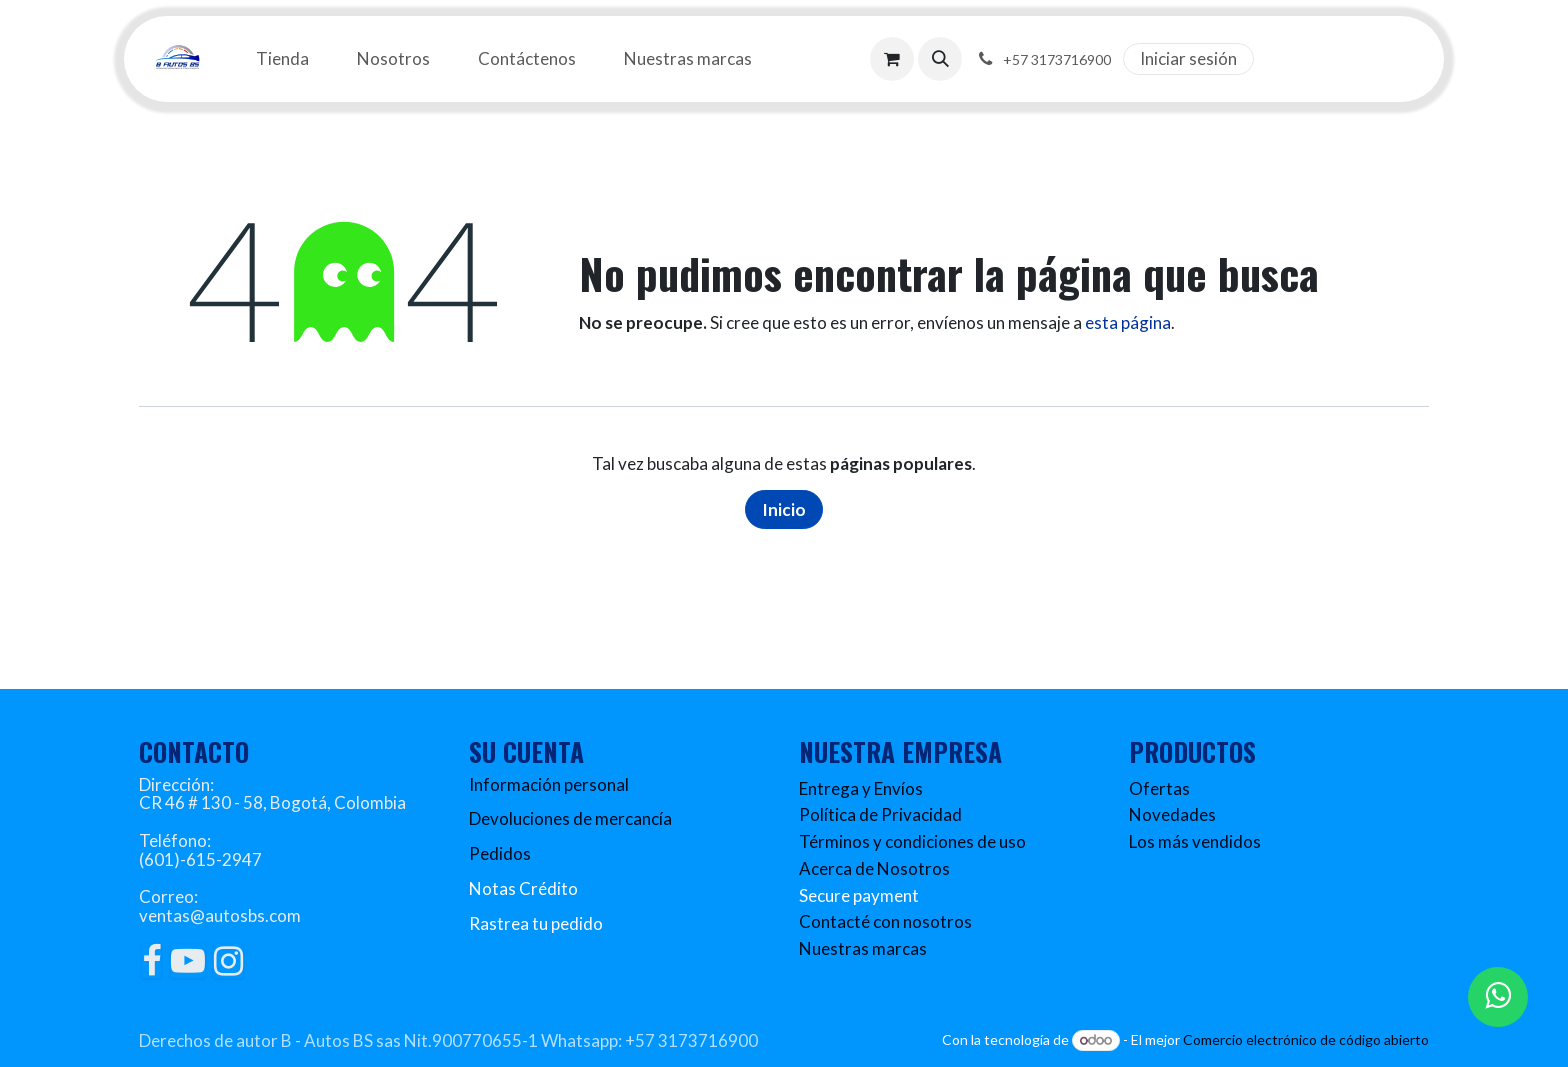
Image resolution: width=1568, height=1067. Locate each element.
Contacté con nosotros (885, 921)
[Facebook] (151, 961)
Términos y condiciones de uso (912, 841)
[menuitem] (282, 59)
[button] (940, 59)
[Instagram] (228, 961)
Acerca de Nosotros (874, 868)
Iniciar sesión (1188, 58)
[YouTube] (188, 961)
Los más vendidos (1195, 841)
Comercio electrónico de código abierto (1306, 1039)
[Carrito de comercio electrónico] (892, 59)
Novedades (1172, 814)
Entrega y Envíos (861, 788)
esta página (1128, 322)
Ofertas (1159, 788)
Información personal (549, 784)
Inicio (784, 509)
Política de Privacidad (880, 814)
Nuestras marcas (863, 948)
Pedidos (500, 853)
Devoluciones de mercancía (570, 818)
